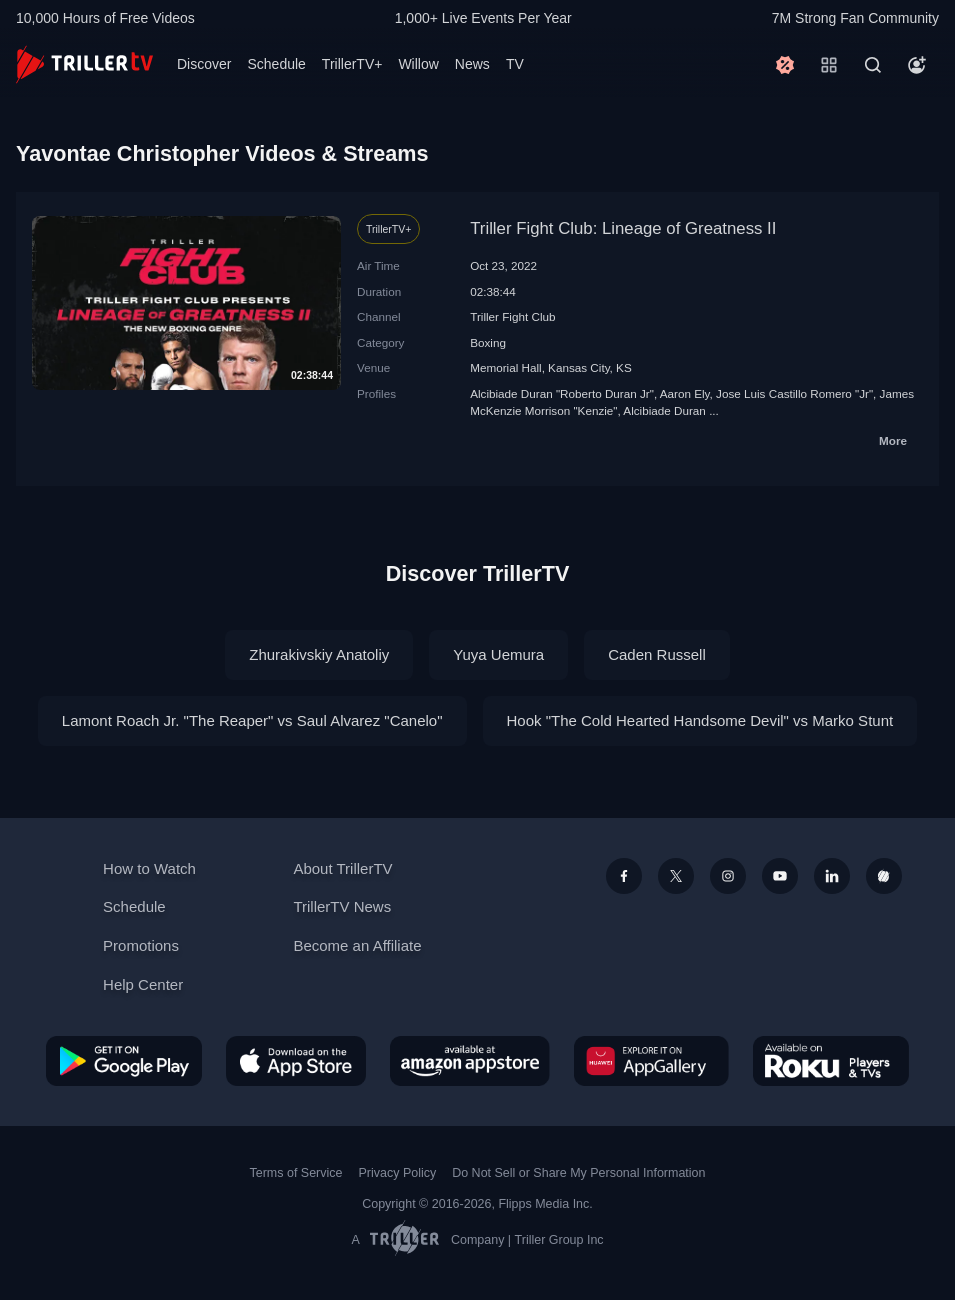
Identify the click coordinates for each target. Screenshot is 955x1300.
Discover (204, 64)
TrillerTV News (342, 906)
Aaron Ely (685, 393)
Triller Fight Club (512, 316)
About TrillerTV (342, 868)
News (472, 64)
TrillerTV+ (352, 64)
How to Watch (149, 868)
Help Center (143, 984)
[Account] (917, 65)
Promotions (141, 945)
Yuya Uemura (498, 654)
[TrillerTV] (84, 64)
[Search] (873, 65)
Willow (418, 64)
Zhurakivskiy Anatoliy (319, 654)
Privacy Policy (397, 1173)
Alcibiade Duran (664, 410)
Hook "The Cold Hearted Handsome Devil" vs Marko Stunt (700, 720)
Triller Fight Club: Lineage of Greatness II (623, 228)
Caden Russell (657, 654)
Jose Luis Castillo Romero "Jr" (794, 393)
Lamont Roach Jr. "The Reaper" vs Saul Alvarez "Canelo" (252, 720)
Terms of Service (296, 1173)
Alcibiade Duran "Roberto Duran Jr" (562, 393)
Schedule (276, 64)
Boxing (488, 342)
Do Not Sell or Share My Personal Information (578, 1173)
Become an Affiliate (357, 945)
